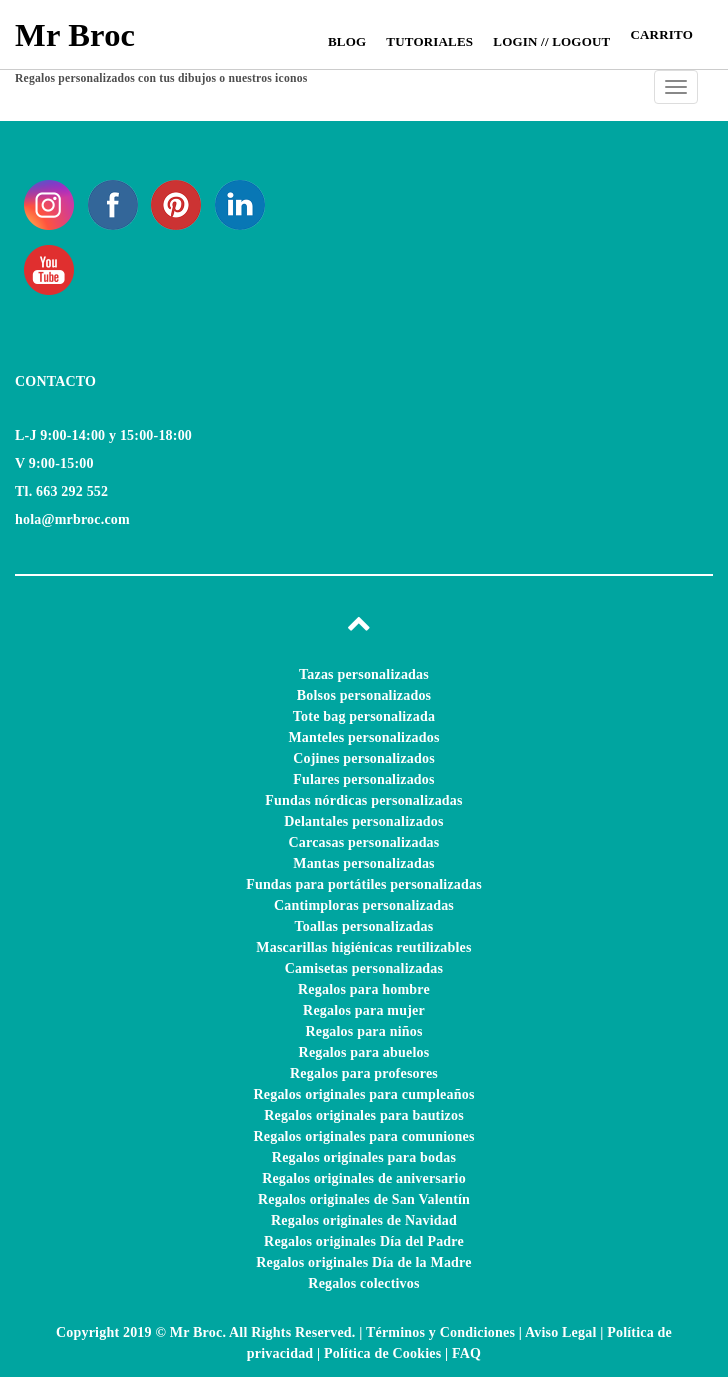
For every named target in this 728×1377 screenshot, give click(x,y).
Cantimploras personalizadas (364, 905)
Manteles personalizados (363, 737)
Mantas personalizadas (364, 863)
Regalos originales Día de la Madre (363, 1262)
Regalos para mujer (364, 1010)
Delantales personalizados (363, 821)
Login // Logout (551, 41)
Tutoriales (429, 41)
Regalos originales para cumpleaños (363, 1094)
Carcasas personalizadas (364, 842)
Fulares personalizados (363, 779)
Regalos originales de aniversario (364, 1178)
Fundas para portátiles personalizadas (364, 884)
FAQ (466, 1353)
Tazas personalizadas (364, 674)
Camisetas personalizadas (364, 968)
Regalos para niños (363, 1031)
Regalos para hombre (364, 989)
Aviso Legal (561, 1332)
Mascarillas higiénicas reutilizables (363, 947)
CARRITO (661, 34)
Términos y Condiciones (440, 1332)
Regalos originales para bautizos (364, 1115)
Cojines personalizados (364, 758)
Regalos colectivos (363, 1283)
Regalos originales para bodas (364, 1157)
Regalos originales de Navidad (364, 1220)
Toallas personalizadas (364, 926)
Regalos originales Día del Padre (364, 1241)
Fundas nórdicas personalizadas (363, 800)
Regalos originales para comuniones (363, 1136)
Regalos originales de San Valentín (364, 1199)
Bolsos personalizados (364, 695)
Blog (347, 41)
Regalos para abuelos (364, 1052)
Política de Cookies (382, 1353)
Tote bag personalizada (364, 716)
